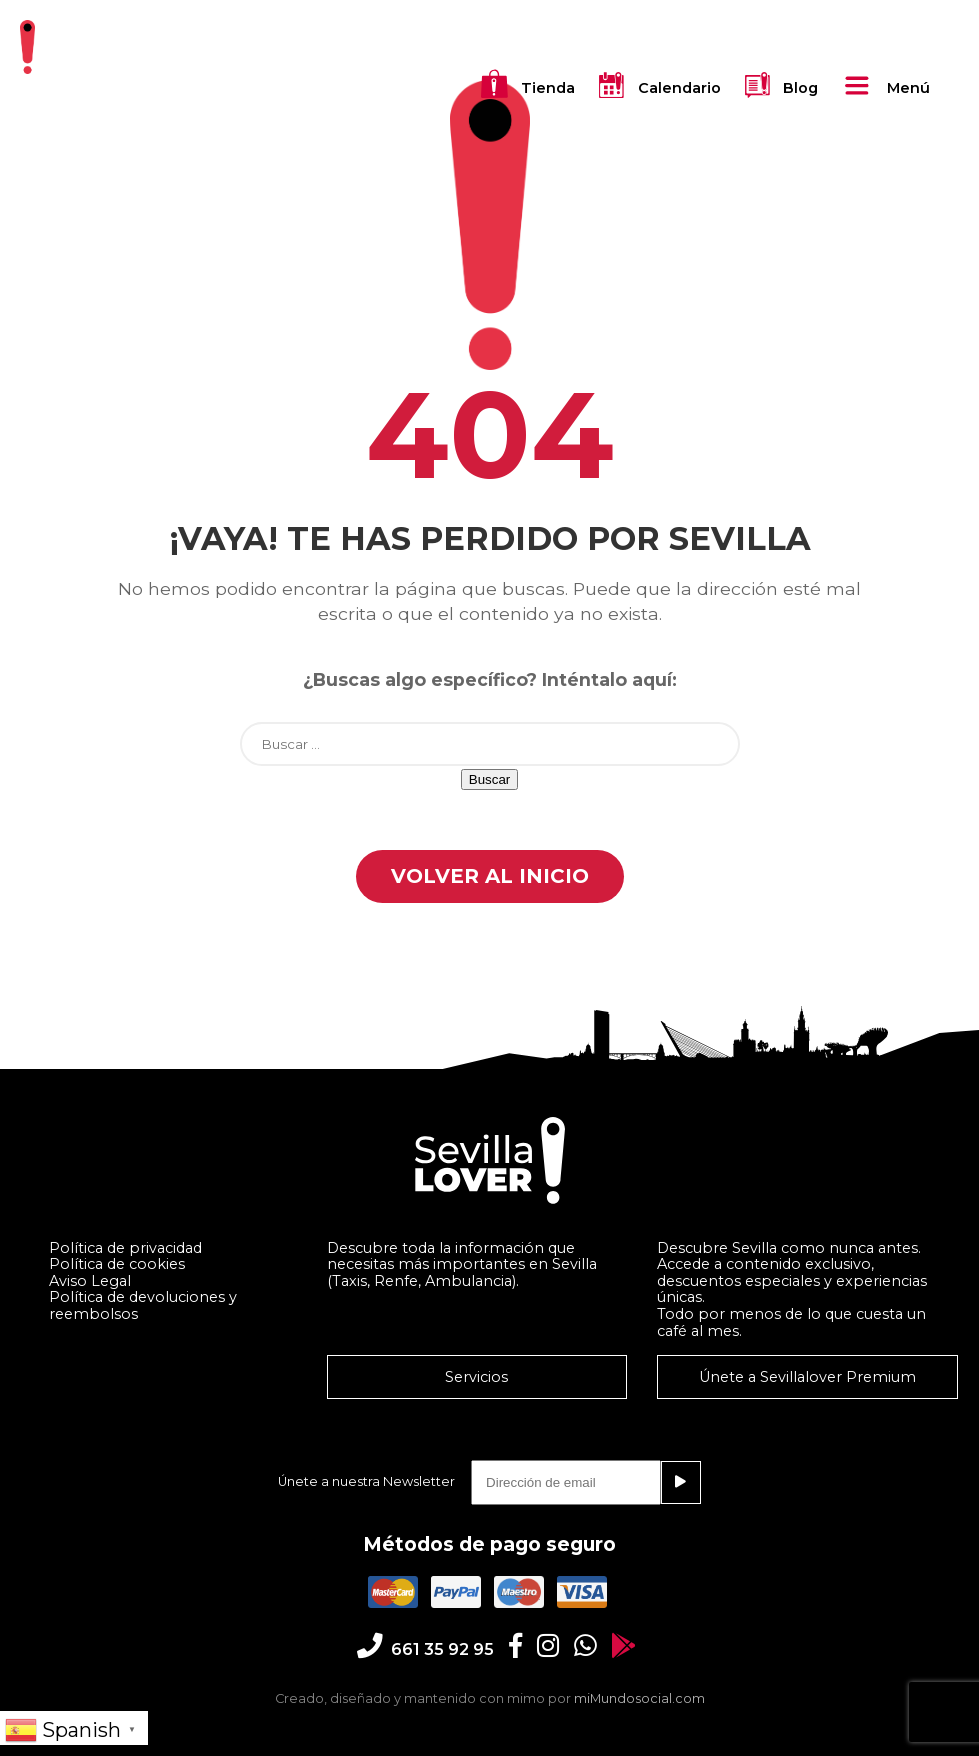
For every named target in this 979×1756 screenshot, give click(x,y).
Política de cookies (117, 1264)
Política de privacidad (125, 1248)
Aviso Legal (90, 1281)
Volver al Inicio (490, 876)
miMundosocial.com (639, 1698)
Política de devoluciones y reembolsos (143, 1305)
